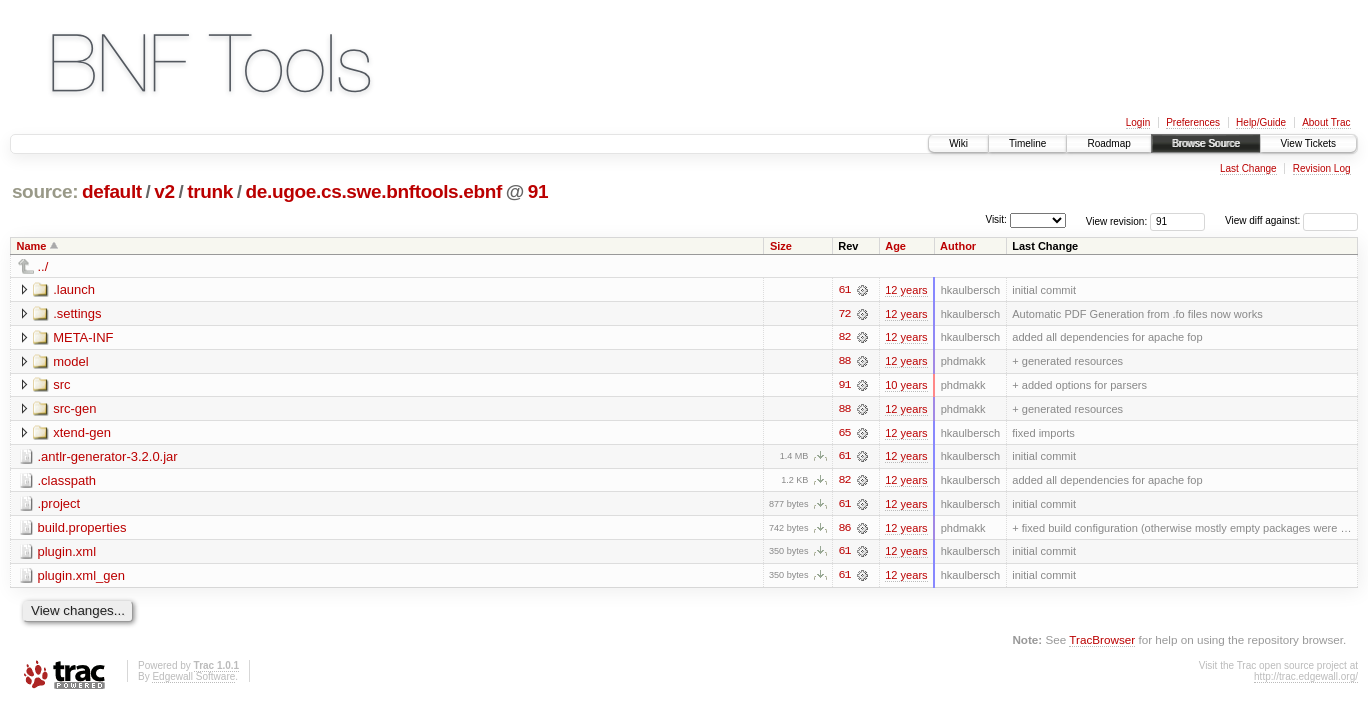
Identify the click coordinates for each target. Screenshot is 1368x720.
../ (43, 266)
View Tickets (1308, 143)
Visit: (996, 219)
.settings (77, 313)
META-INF (83, 337)
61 (845, 290)
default (112, 191)
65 (845, 434)
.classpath (67, 481)
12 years (906, 290)
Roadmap (1108, 143)
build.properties (82, 529)
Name (32, 246)
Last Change (1248, 168)
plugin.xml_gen (81, 577)
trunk (210, 191)
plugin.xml (67, 553)
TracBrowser (1102, 642)
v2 (164, 191)
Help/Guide (1261, 122)
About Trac (1326, 122)
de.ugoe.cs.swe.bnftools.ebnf (374, 191)
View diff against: (1291, 220)
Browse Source (1206, 143)
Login (1138, 122)
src (61, 385)
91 (538, 191)
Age (895, 246)
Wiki (958, 143)
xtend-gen (82, 433)
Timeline (1027, 143)
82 (845, 338)
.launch (74, 289)
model (70, 361)
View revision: (1117, 220)
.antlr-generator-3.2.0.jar (108, 457)
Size (781, 246)
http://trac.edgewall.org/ (1306, 679)
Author (958, 246)
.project (59, 505)
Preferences (1193, 122)
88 (845, 362)
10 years (906, 386)
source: (45, 191)
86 (845, 530)
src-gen (74, 409)
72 (845, 314)
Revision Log (1322, 168)
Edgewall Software (193, 679)
